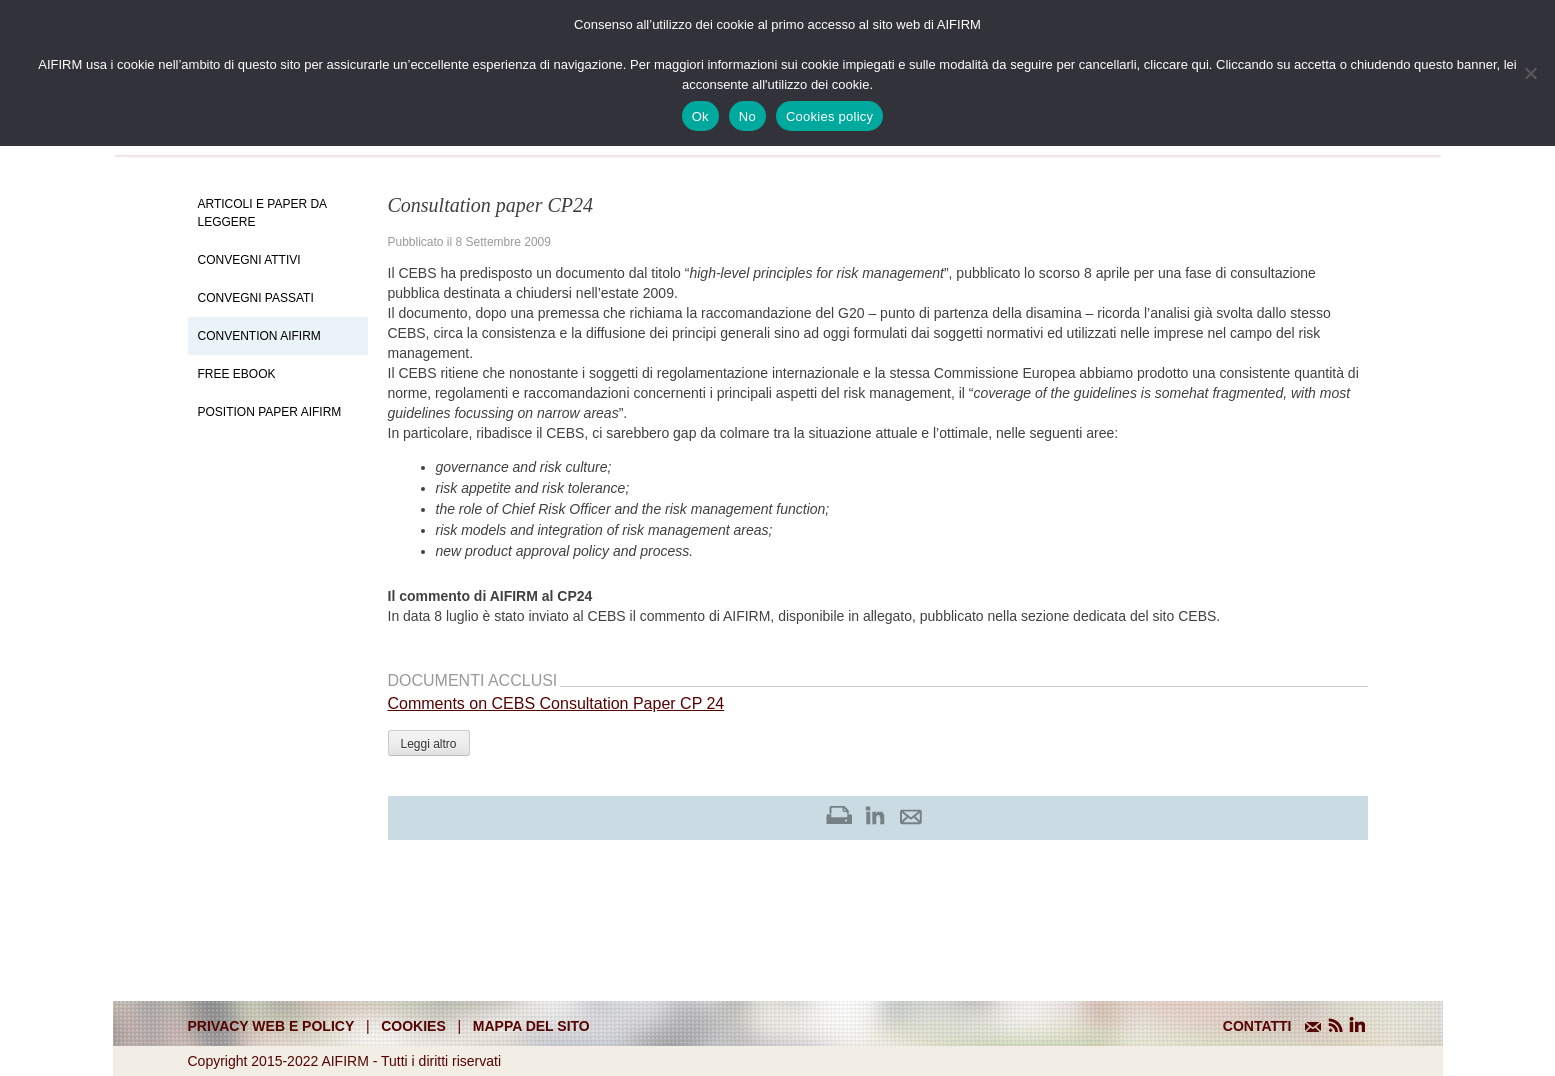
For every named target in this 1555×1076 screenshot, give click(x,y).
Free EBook (237, 374)
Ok (700, 116)
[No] (1530, 73)
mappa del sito (531, 1026)
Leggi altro (429, 744)
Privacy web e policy (271, 1026)
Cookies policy (829, 116)
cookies (413, 1026)
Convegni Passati (256, 298)
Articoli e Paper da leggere (262, 213)
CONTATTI (1257, 1026)
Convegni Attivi (249, 260)
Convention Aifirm (259, 336)
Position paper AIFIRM (270, 412)
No (747, 116)
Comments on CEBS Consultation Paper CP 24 (556, 703)
